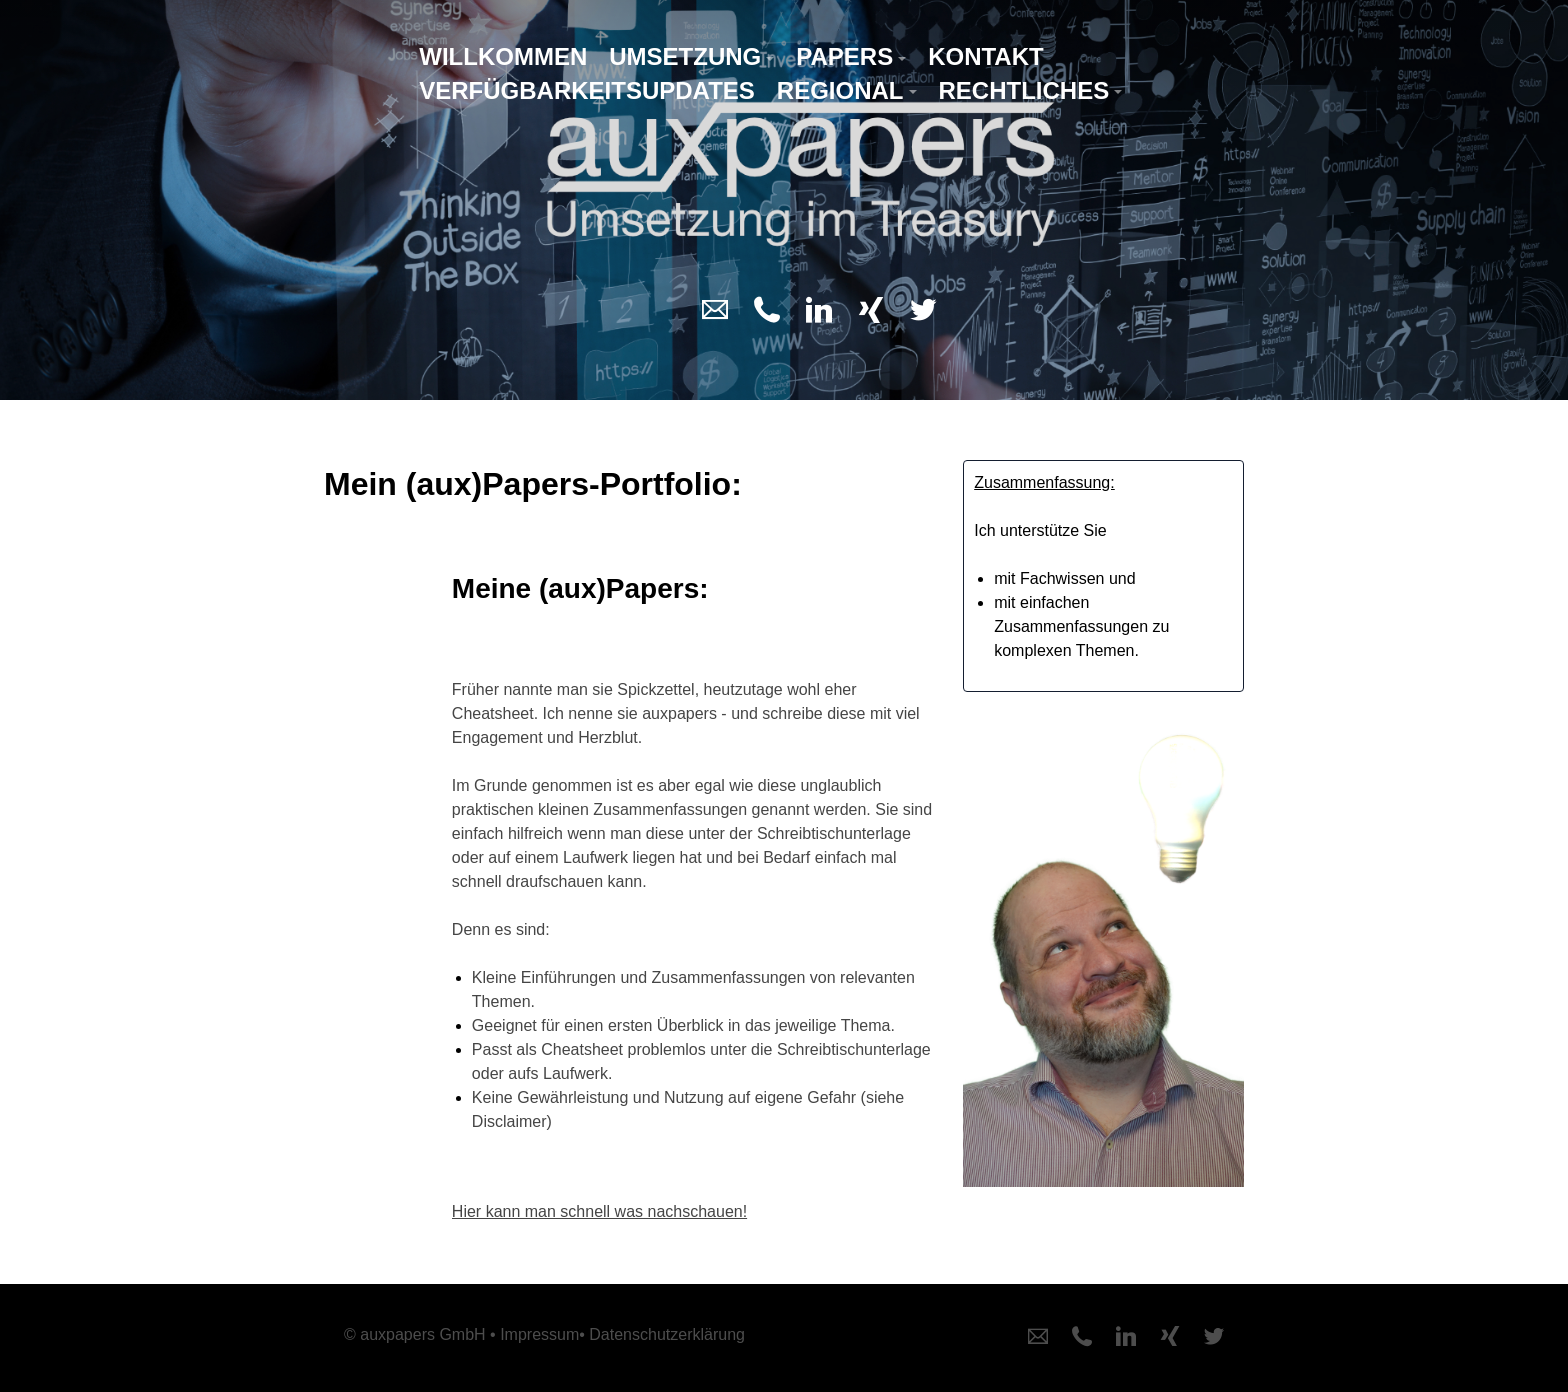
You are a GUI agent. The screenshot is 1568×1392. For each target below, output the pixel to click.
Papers (844, 56)
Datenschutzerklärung (667, 1334)
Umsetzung (685, 56)
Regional (840, 90)
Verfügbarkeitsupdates (587, 90)
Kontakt (986, 56)
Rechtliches (1024, 90)
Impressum (539, 1334)
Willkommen (503, 56)
